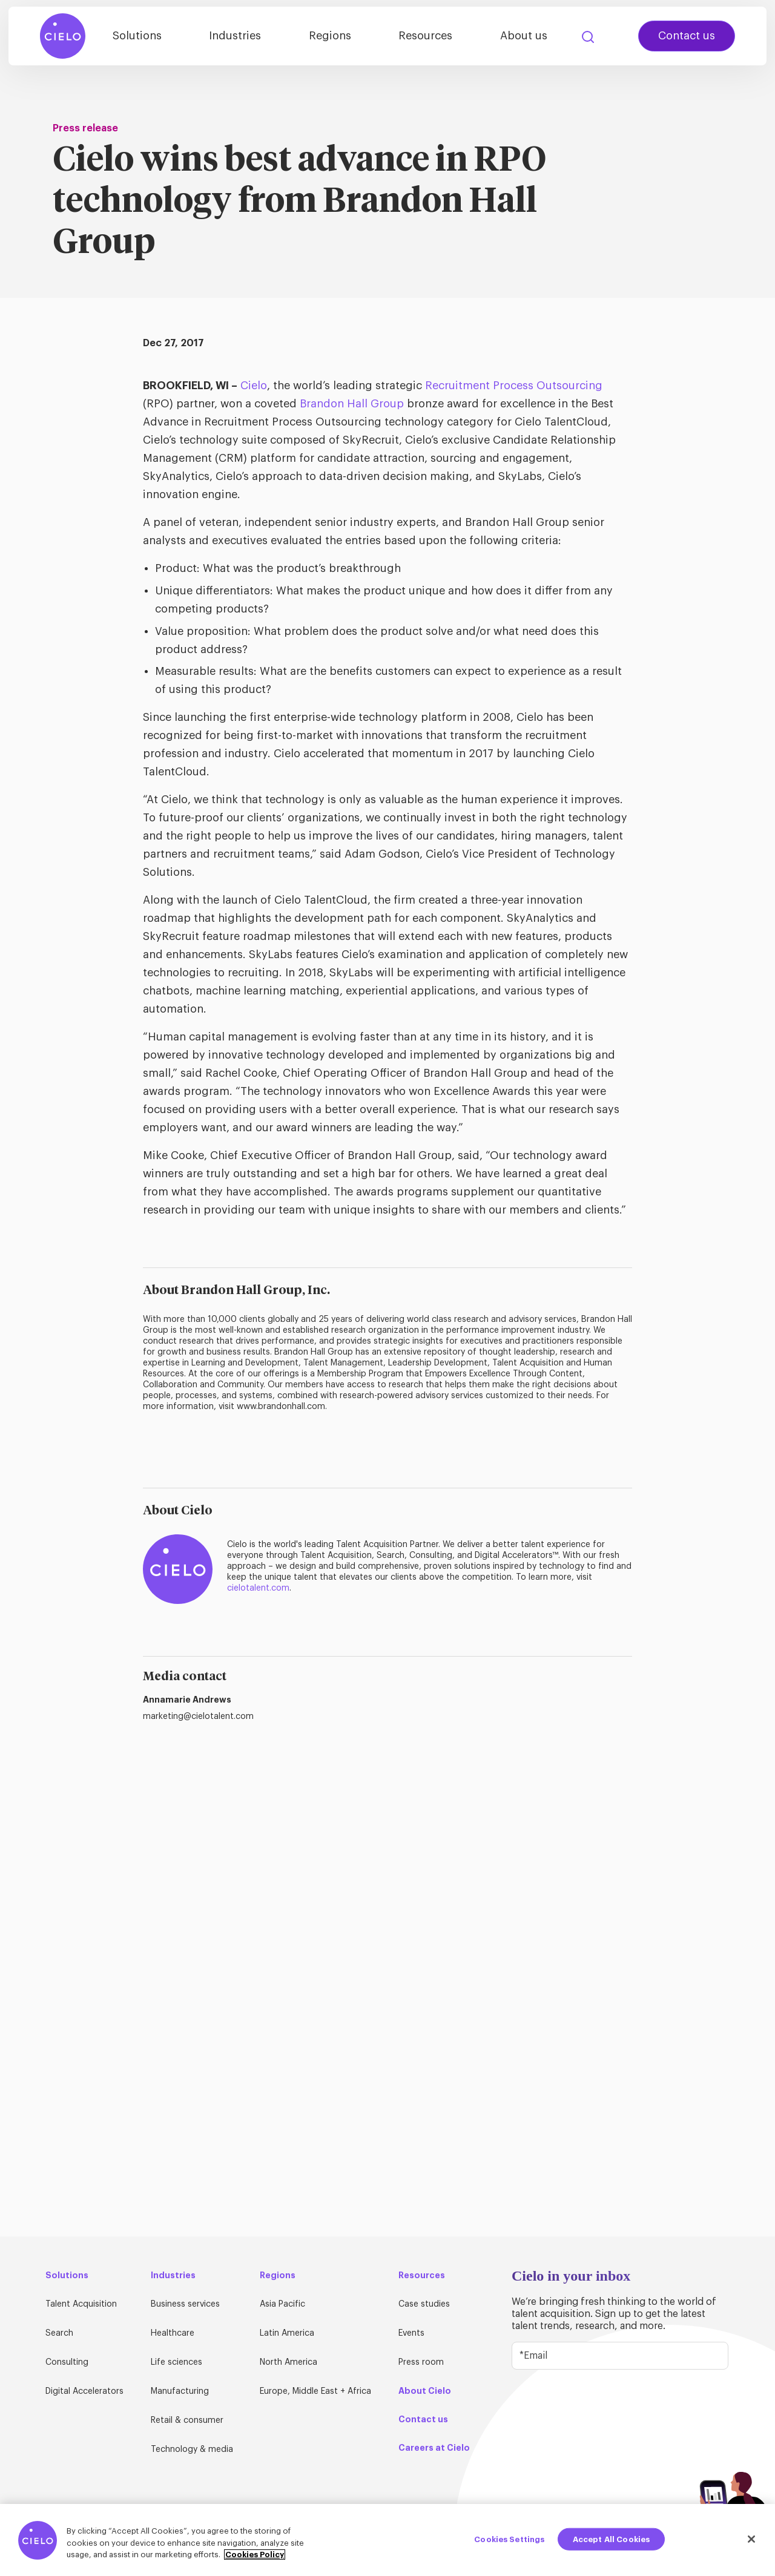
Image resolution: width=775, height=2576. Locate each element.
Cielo (253, 385)
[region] (387, 2540)
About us (529, 38)
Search (588, 38)
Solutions (175, 38)
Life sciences (176, 2362)
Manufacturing (180, 2391)
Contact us (686, 38)
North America (288, 2362)
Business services (185, 2304)
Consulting (66, 2362)
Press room (421, 2362)
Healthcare (172, 2333)
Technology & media (192, 2449)
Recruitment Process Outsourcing (513, 385)
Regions (352, 38)
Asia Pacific (282, 2304)
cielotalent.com (258, 1588)
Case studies (424, 2304)
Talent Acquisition (81, 2304)
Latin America (287, 2333)
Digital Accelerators (84, 2391)
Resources (439, 38)
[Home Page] (63, 38)
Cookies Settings (509, 2539)
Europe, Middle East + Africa (315, 2391)
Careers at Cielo (434, 2447)
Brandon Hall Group (352, 403)
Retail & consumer (187, 2420)
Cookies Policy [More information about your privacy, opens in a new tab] (254, 2554)
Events (411, 2333)
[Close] (751, 2539)
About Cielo (424, 2391)
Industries (265, 38)
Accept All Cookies (611, 2539)
